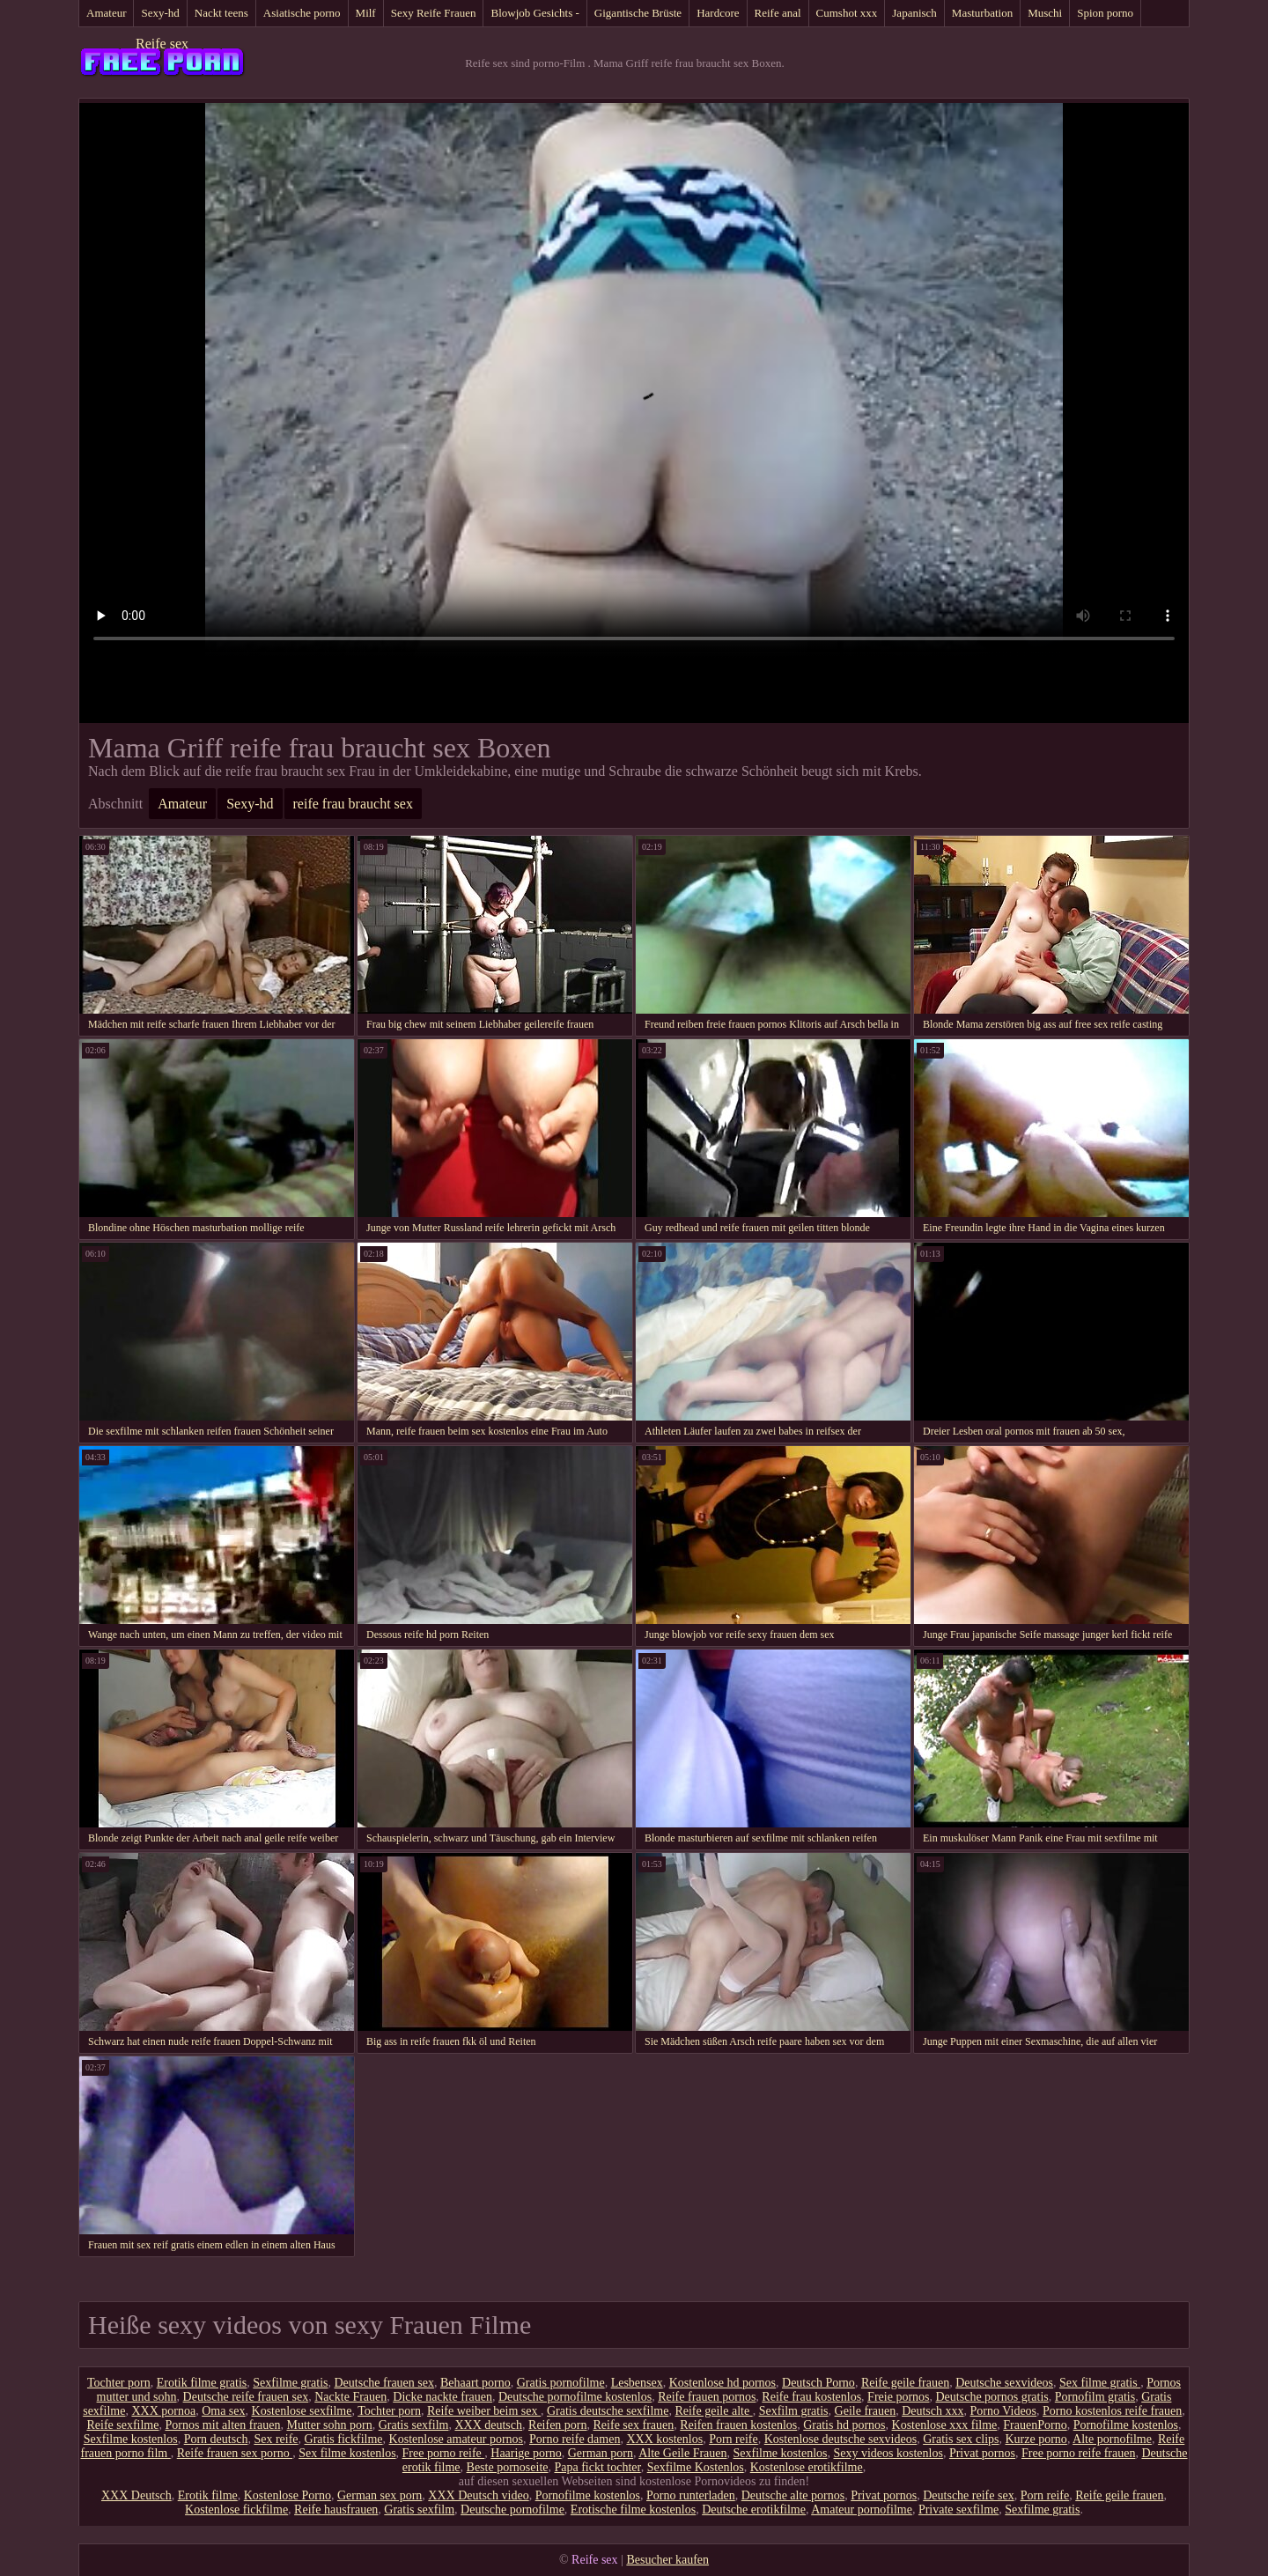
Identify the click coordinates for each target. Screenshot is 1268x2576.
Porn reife (733, 2439)
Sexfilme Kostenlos (695, 2467)
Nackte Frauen (350, 2396)
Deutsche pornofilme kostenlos (575, 2396)
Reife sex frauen (634, 2425)
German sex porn (379, 2495)
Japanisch (914, 12)
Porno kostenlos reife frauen (1112, 2410)
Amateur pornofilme (861, 2509)
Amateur (106, 12)
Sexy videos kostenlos (887, 2453)
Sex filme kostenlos (347, 2453)
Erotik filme (208, 2495)
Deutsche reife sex (968, 2495)
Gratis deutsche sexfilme (607, 2410)
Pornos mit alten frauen (222, 2425)
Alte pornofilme (1112, 2439)
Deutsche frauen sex (384, 2382)
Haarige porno (525, 2453)
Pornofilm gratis (1095, 2396)
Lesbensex (637, 2382)
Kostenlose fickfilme (236, 2509)
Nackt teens (221, 12)
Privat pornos (982, 2453)
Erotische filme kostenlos (633, 2509)
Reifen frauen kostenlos (738, 2425)
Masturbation (982, 12)
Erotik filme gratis (202, 2382)
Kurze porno (1036, 2439)
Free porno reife (443, 2453)
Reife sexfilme (122, 2425)
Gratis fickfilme (344, 2439)
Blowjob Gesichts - (534, 12)
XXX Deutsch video (478, 2495)
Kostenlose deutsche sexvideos (840, 2439)
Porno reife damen (574, 2439)
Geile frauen (865, 2410)
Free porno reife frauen (1078, 2453)
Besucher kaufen (667, 2559)
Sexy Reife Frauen (433, 12)
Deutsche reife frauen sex (246, 2396)
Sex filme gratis (1099, 2382)
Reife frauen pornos (707, 2396)
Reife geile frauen (905, 2382)
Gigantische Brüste (638, 12)
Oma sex (223, 2410)
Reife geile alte (713, 2410)
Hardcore (718, 12)
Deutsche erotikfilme (754, 2509)
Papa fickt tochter (597, 2467)
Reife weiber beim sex (484, 2410)
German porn (600, 2453)
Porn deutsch (216, 2439)
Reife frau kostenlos (811, 2396)
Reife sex (162, 43)
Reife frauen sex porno (234, 2453)
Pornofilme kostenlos (1125, 2425)
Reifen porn (557, 2425)
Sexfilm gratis (794, 2410)
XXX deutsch (488, 2425)
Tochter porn (119, 2382)
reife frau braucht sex (353, 803)
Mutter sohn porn (329, 2425)
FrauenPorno (1034, 2425)
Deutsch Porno (818, 2382)
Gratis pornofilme (561, 2382)
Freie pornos (898, 2396)
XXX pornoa (163, 2410)
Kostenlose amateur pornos (456, 2439)
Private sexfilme (958, 2509)
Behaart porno (475, 2382)
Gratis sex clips (961, 2439)
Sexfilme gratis (290, 2382)
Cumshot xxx (847, 12)
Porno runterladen (690, 2495)
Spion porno (1105, 12)
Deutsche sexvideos (1004, 2382)
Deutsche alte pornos (792, 2495)
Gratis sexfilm (414, 2425)
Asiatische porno (302, 12)
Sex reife (276, 2439)
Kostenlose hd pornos (722, 2382)
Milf (366, 12)
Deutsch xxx (932, 2410)
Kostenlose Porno (287, 2495)
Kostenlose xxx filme (945, 2425)
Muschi (1045, 12)
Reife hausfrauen (336, 2509)
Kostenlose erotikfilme (806, 2467)
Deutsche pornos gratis (992, 2396)
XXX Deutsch (136, 2495)
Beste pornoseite (508, 2467)
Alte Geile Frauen (682, 2453)
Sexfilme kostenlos (131, 2439)
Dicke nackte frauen (442, 2396)
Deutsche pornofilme (512, 2509)
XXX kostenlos (664, 2439)
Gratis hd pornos (844, 2425)
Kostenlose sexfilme (302, 2410)
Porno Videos (1003, 2410)
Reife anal (778, 12)
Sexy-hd (160, 12)
